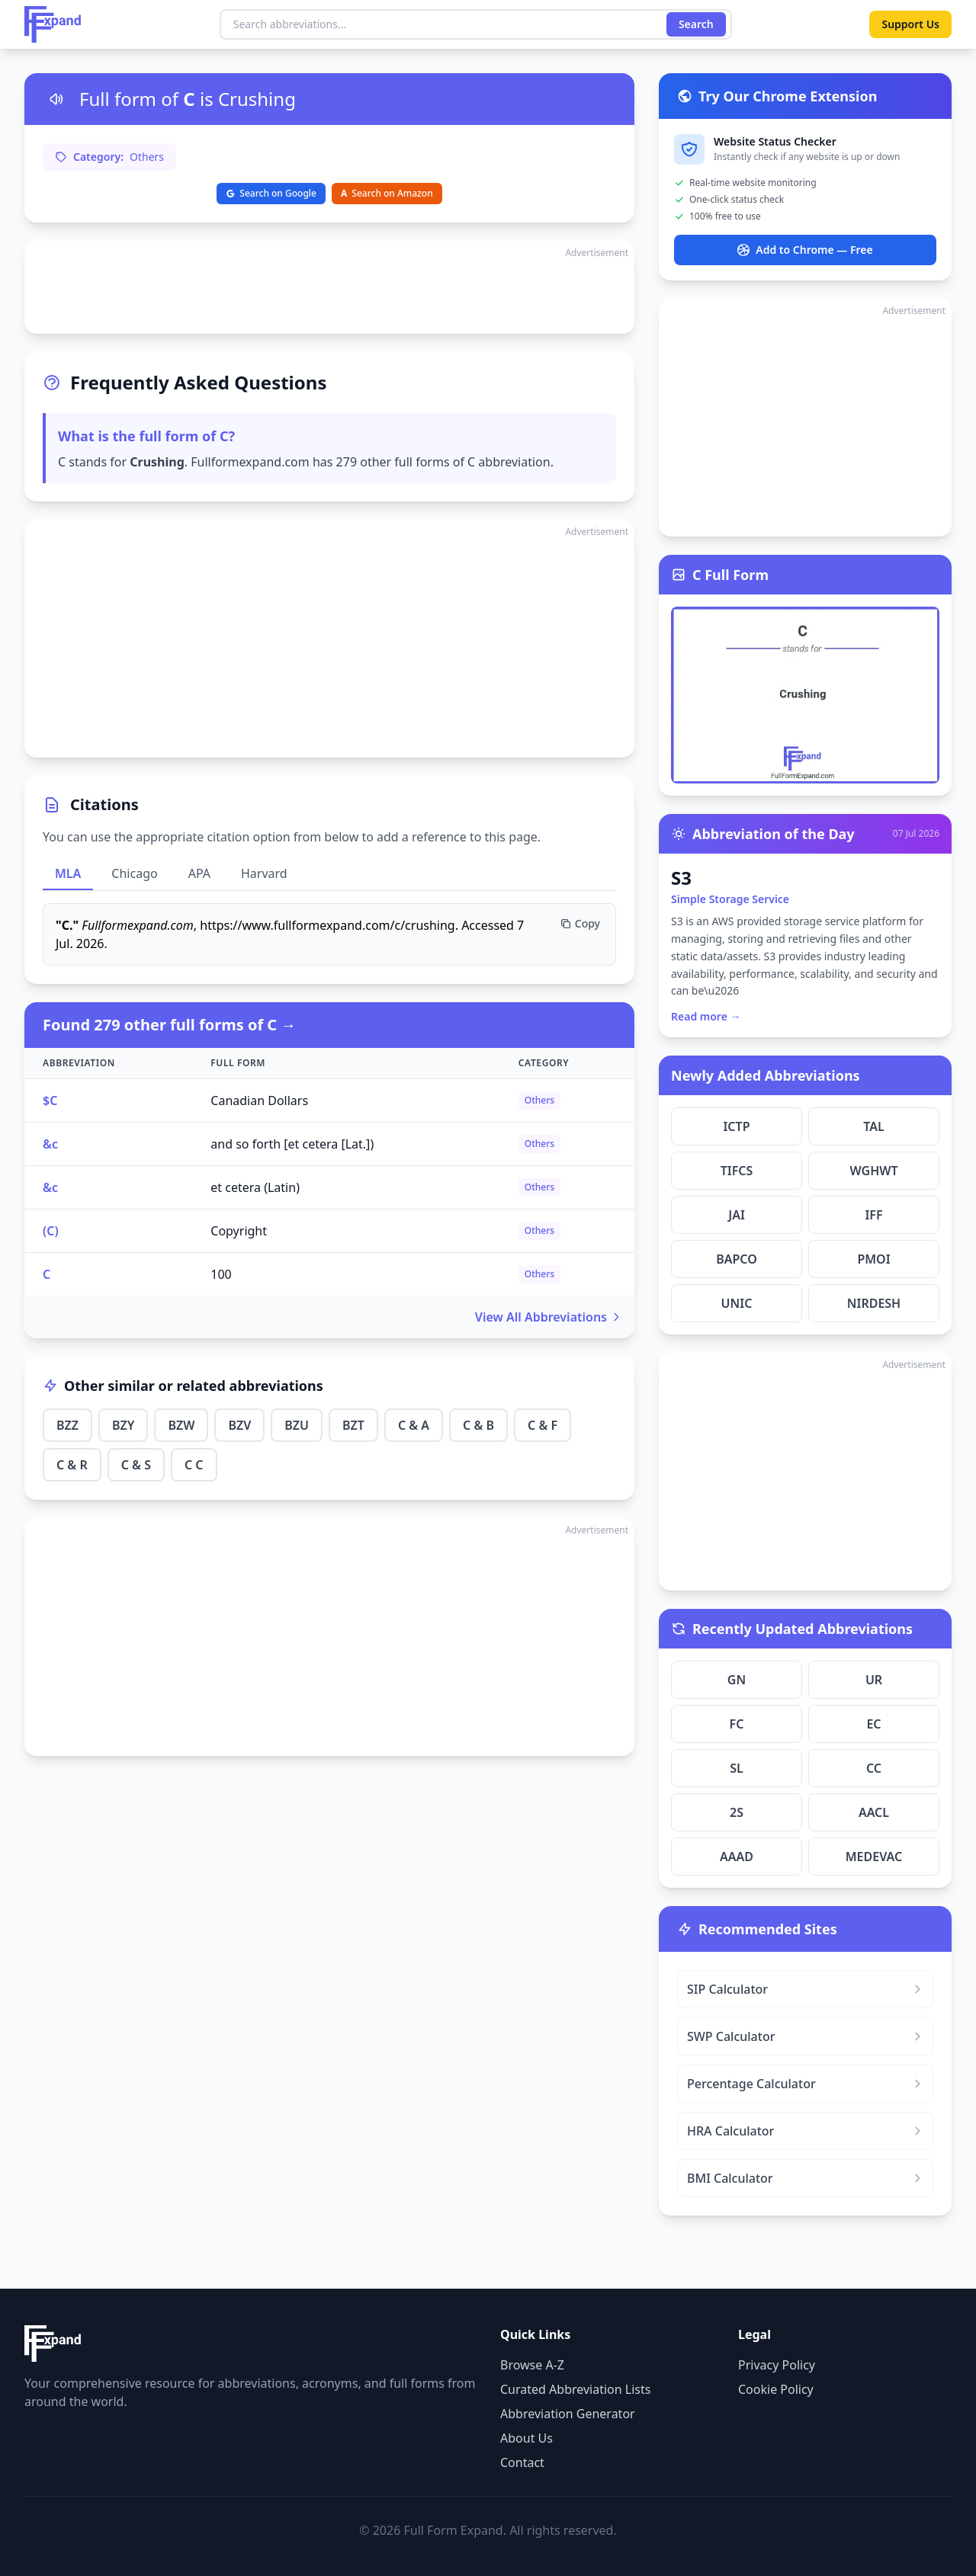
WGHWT (873, 1170)
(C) (51, 1230)
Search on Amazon (387, 193)
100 (220, 1274)
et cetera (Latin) (255, 1187)
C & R (72, 1464)
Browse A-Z (532, 2365)
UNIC (737, 1303)
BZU (296, 1425)
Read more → (706, 1016)
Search (696, 24)
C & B (478, 1425)
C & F (542, 1425)
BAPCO (736, 1259)
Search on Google (271, 193)
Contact (522, 2462)
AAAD (736, 1856)
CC (873, 1768)
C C (194, 1464)
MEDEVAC (874, 1856)
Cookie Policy (776, 2389)
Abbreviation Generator (567, 2413)
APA (199, 873)
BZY (123, 1425)
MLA (68, 873)
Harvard (264, 873)
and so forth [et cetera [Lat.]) (292, 1144)
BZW (181, 1425)
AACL (874, 1812)
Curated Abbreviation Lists (575, 2389)
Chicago (134, 873)
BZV (239, 1425)
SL (736, 1768)
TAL (873, 1126)
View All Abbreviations (548, 1317)
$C (50, 1100)
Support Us (910, 24)
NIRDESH (874, 1303)
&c (50, 1144)
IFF (873, 1214)
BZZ (67, 1425)
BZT (353, 1425)
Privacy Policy (776, 2365)
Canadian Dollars (259, 1100)
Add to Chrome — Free (804, 249)
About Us (526, 2438)
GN (736, 1679)
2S (736, 1812)
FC (737, 1724)
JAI (736, 1214)
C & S (136, 1464)
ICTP (736, 1126)
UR (873, 1679)
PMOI (873, 1259)
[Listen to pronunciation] (56, 99)
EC (873, 1724)
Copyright (238, 1230)
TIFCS (737, 1170)
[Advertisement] (329, 287)
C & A (413, 1425)
